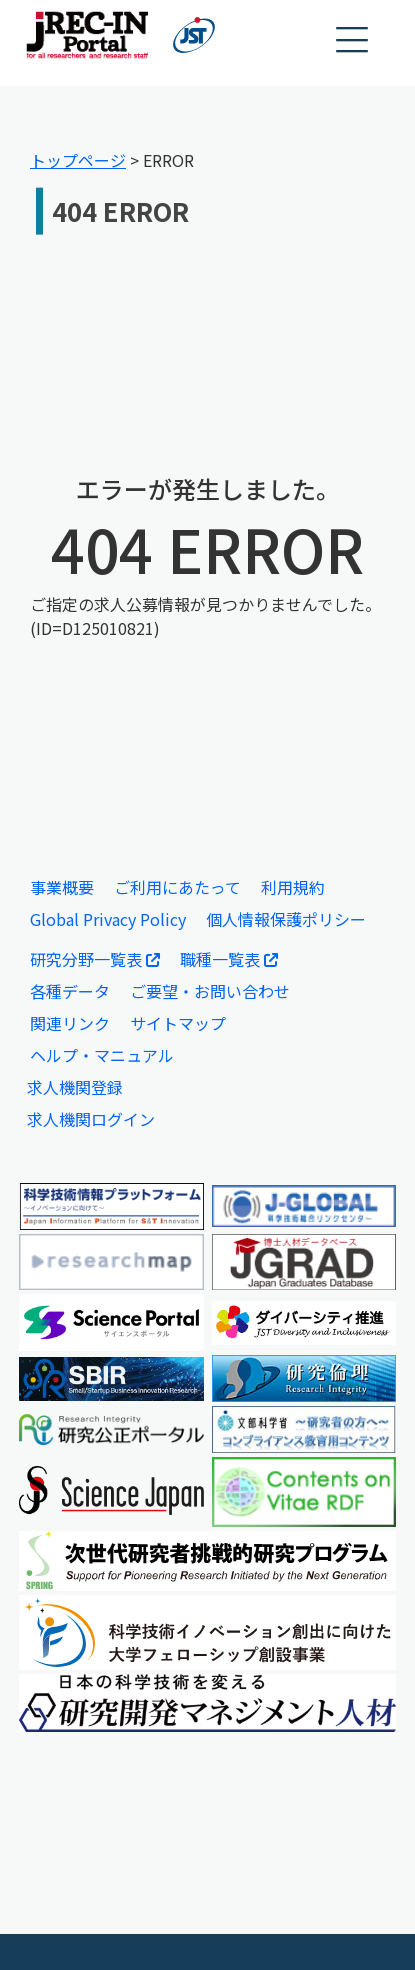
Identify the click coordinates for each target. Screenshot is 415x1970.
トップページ (78, 160)
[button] (353, 40)
